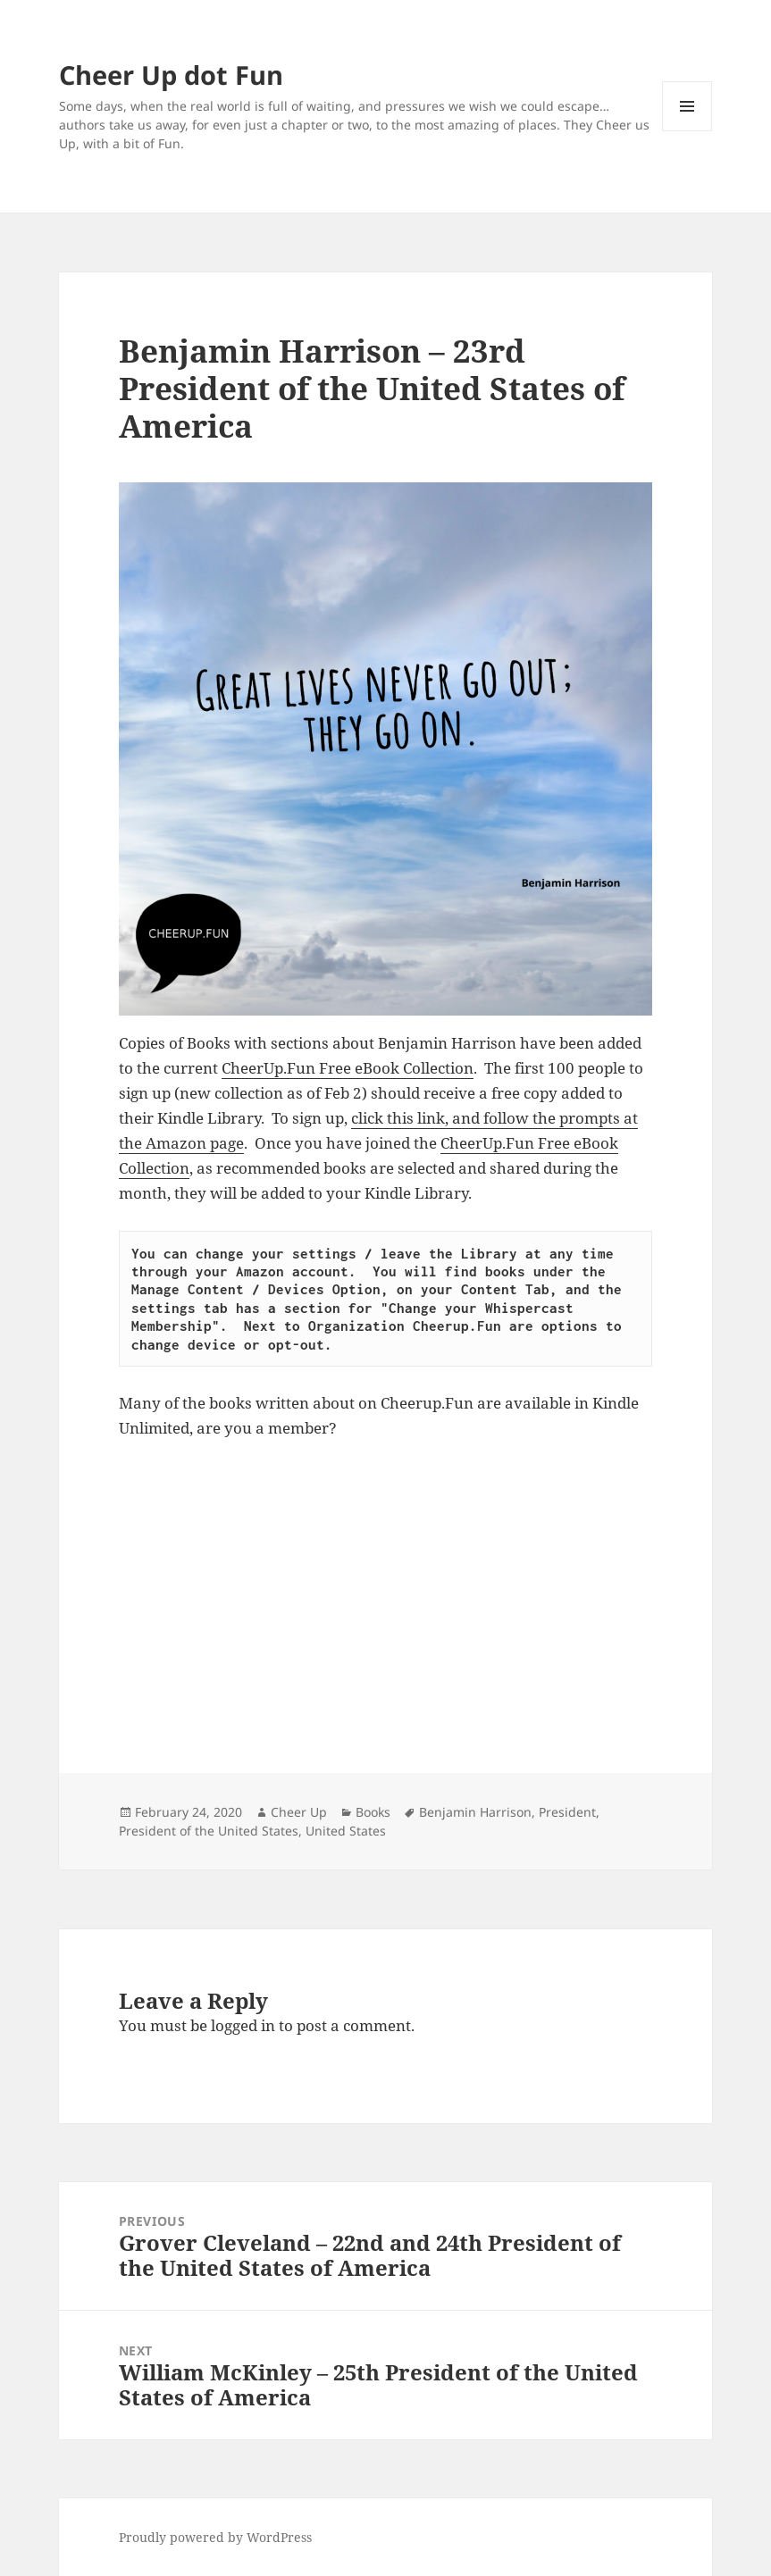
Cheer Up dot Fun (171, 74)
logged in (243, 2025)
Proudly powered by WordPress (215, 2537)
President (567, 1811)
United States (346, 1830)
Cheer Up (299, 1811)
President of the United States (208, 1830)
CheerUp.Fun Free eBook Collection (347, 1068)
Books (373, 1811)
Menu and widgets (687, 130)
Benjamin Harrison (475, 1811)
